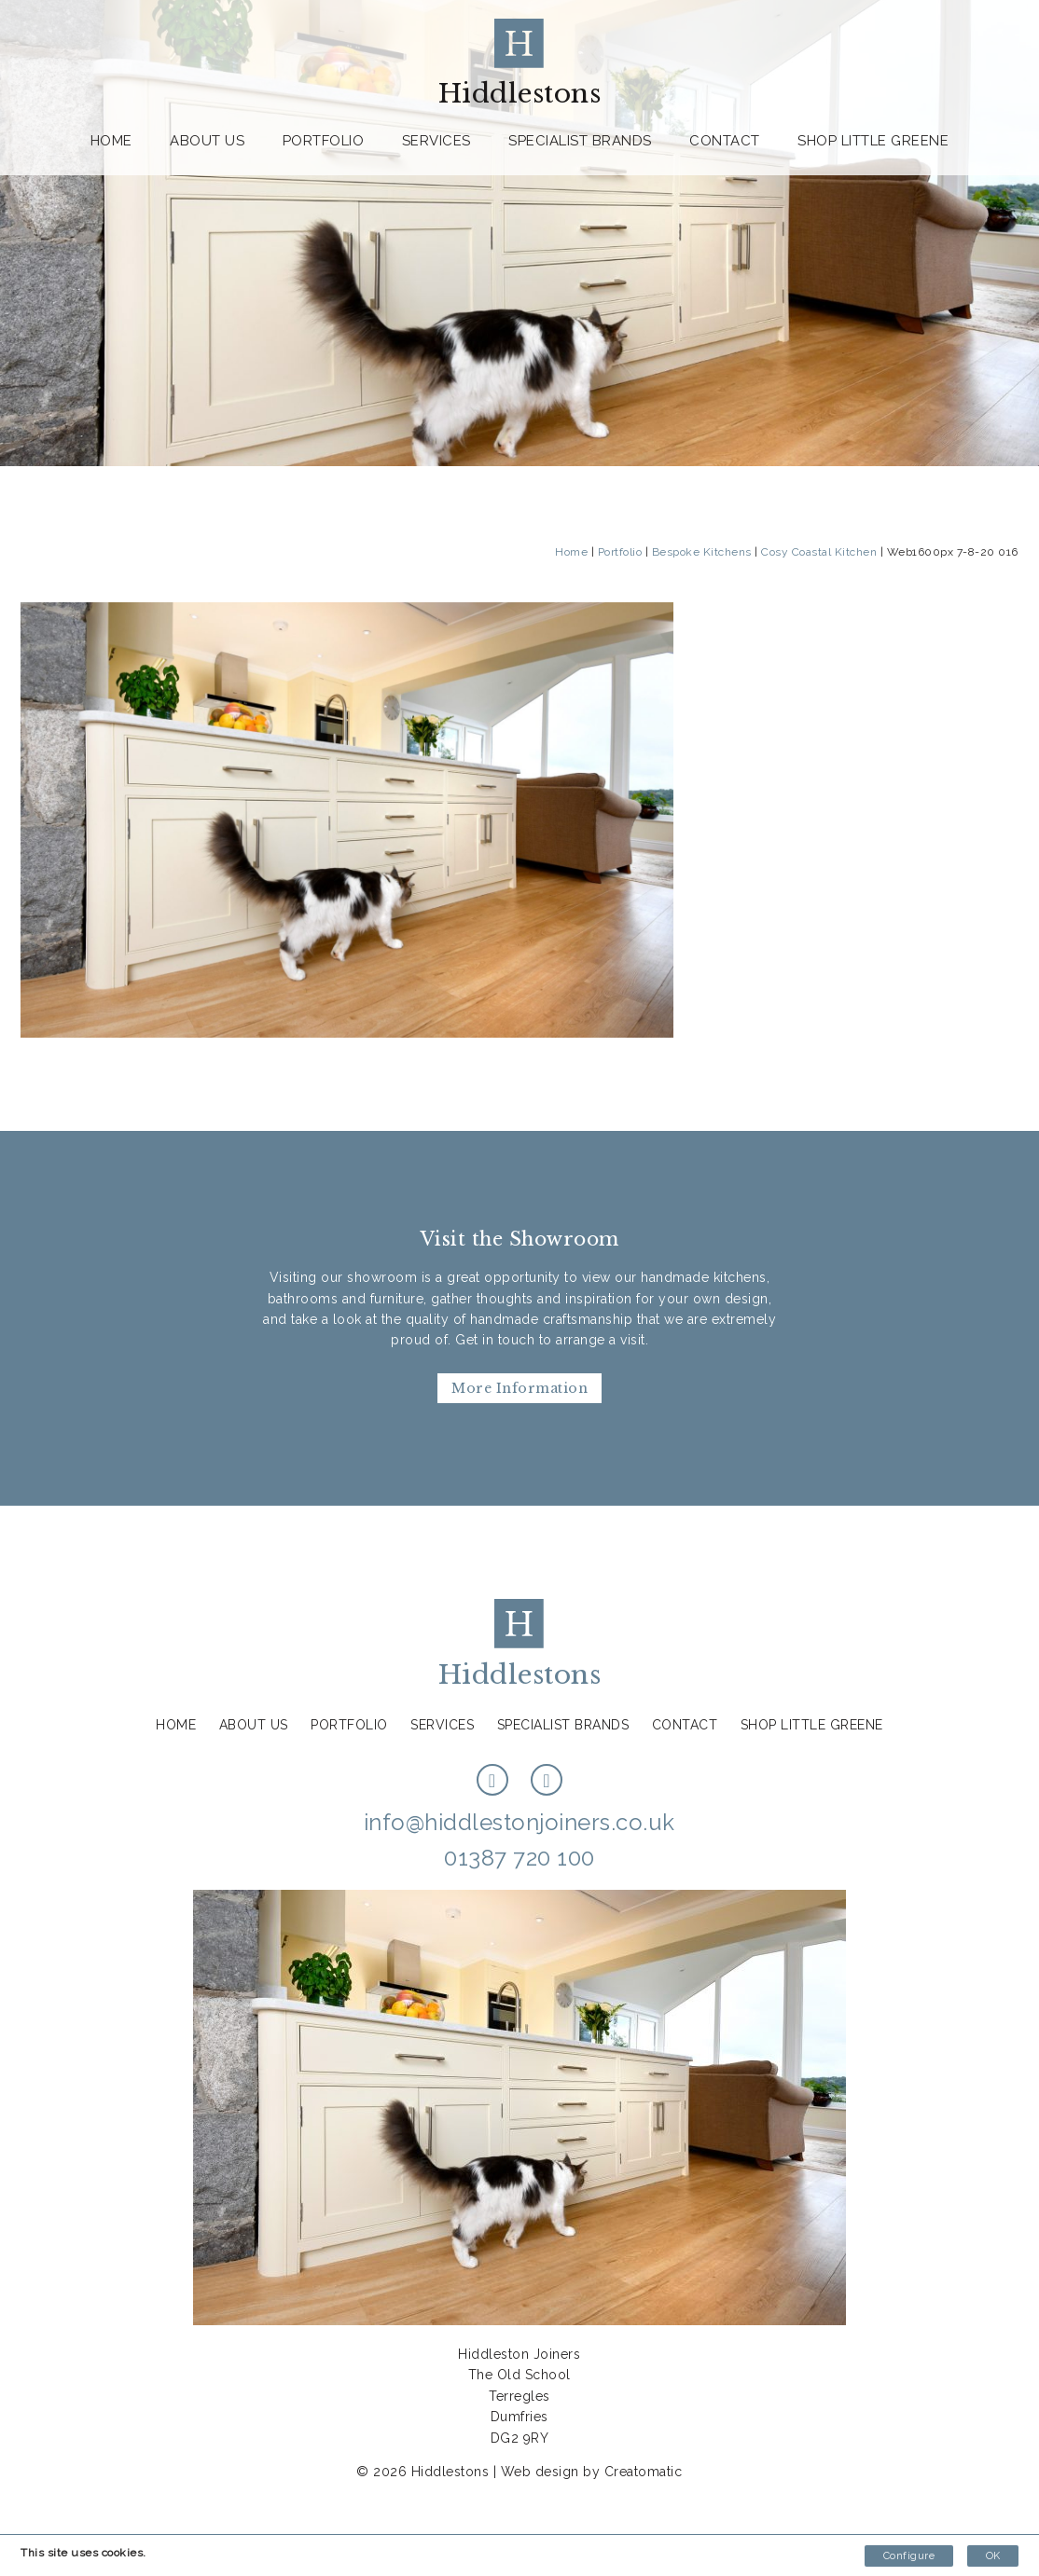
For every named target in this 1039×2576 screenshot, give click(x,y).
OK (993, 2556)
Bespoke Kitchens (702, 551)
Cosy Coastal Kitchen (819, 551)
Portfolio (324, 140)
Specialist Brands (580, 140)
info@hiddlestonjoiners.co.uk (519, 1822)
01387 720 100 (519, 1857)
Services (436, 140)
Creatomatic (643, 2471)
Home (111, 140)
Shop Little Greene (873, 140)
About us (207, 140)
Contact (724, 140)
